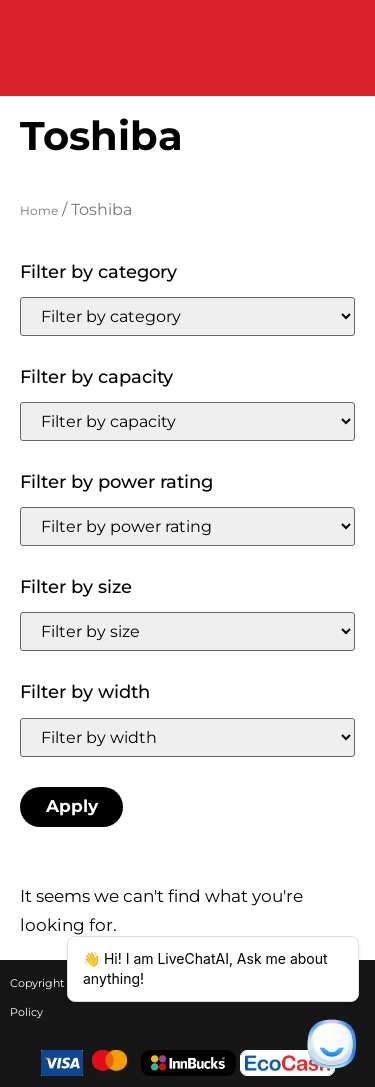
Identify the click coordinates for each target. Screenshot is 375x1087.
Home (39, 211)
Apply (72, 806)
